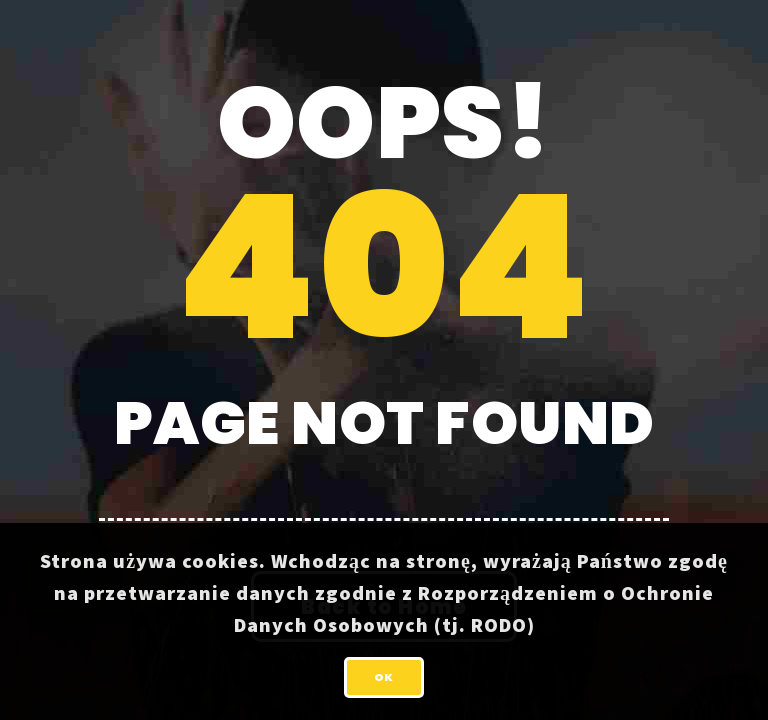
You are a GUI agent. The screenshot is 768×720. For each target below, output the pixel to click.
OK (384, 677)
